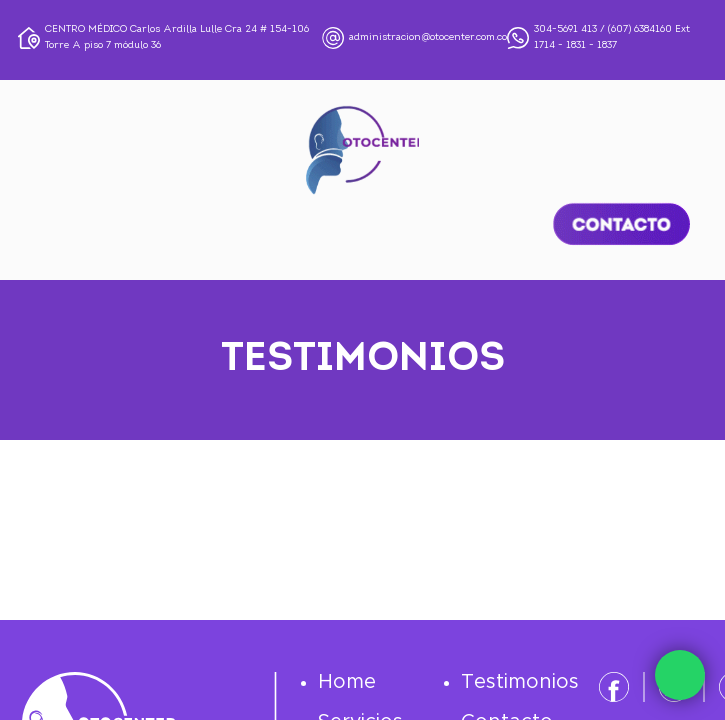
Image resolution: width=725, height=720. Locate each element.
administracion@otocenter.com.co (428, 37)
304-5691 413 (565, 29)
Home (347, 682)
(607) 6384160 (640, 29)
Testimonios (520, 682)
